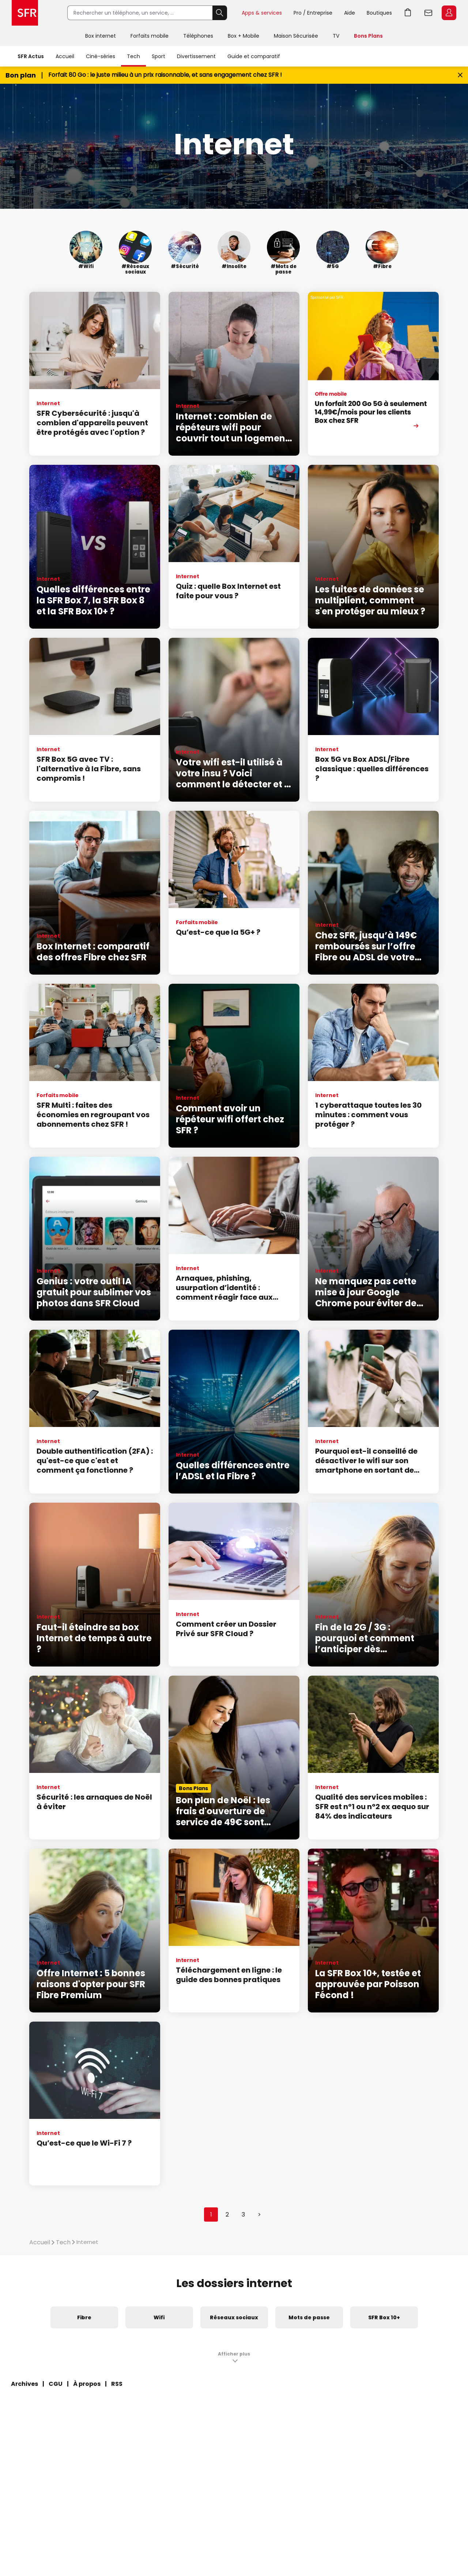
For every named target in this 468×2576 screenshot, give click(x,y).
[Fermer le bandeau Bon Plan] (460, 75)
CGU (56, 2384)
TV (336, 35)
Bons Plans (368, 35)
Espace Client (449, 13)
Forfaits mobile (150, 35)
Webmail (428, 12)
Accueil (65, 56)
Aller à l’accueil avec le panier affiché (408, 12)
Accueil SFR (25, 13)
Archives (24, 2384)
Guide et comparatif (253, 56)
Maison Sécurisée (296, 35)
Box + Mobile (243, 35)
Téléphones (198, 35)
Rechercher (219, 12)
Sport (158, 56)
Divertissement (196, 56)
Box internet (100, 35)
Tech (133, 56)
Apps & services (262, 12)
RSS (116, 2384)
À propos (87, 2384)
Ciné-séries (100, 56)
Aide (349, 12)
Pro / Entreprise (313, 12)
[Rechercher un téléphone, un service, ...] (139, 12)
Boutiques (379, 12)
